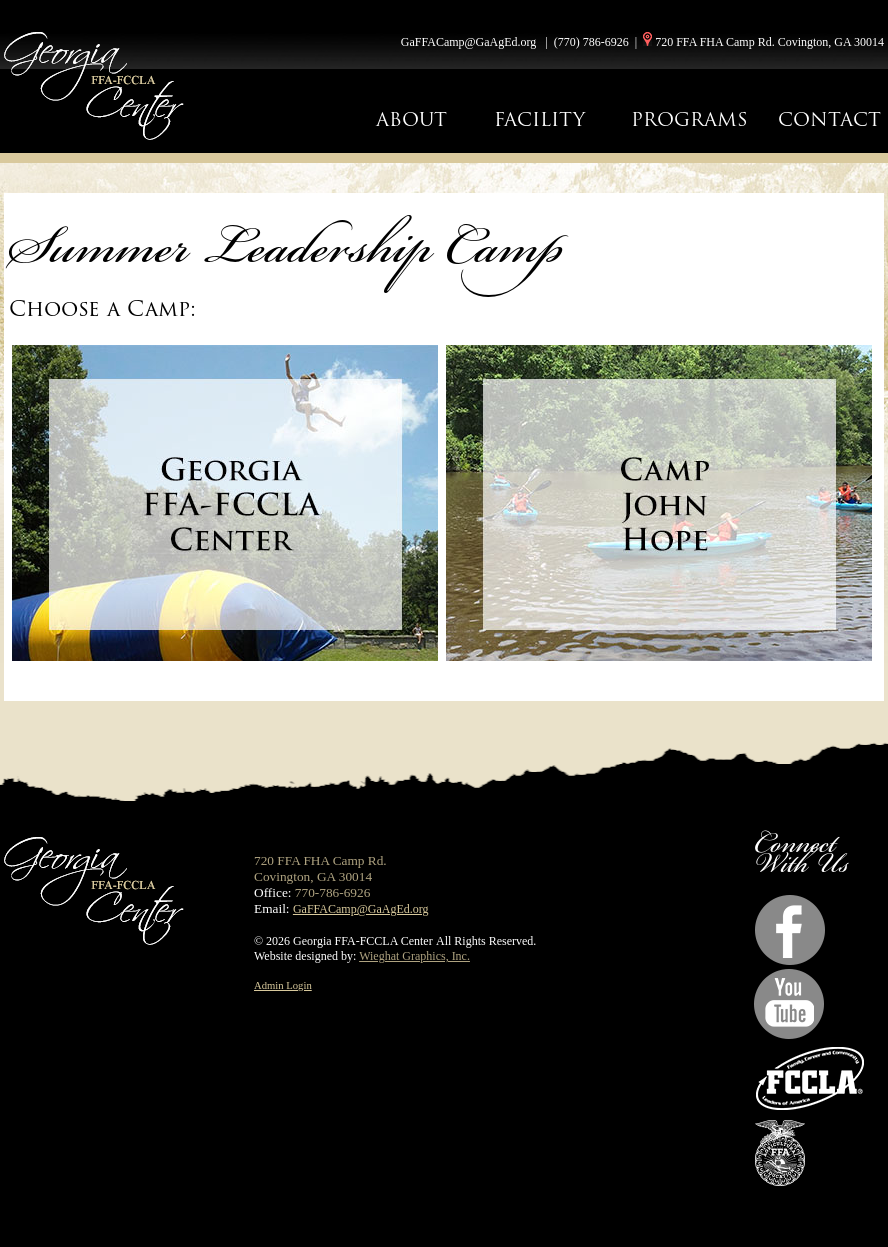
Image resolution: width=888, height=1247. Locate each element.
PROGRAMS (689, 119)
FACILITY (539, 119)
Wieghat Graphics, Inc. (414, 956)
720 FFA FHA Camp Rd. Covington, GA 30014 (769, 42)
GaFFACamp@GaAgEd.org (469, 42)
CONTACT (829, 119)
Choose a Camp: (102, 308)
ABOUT (411, 119)
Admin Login (283, 985)
